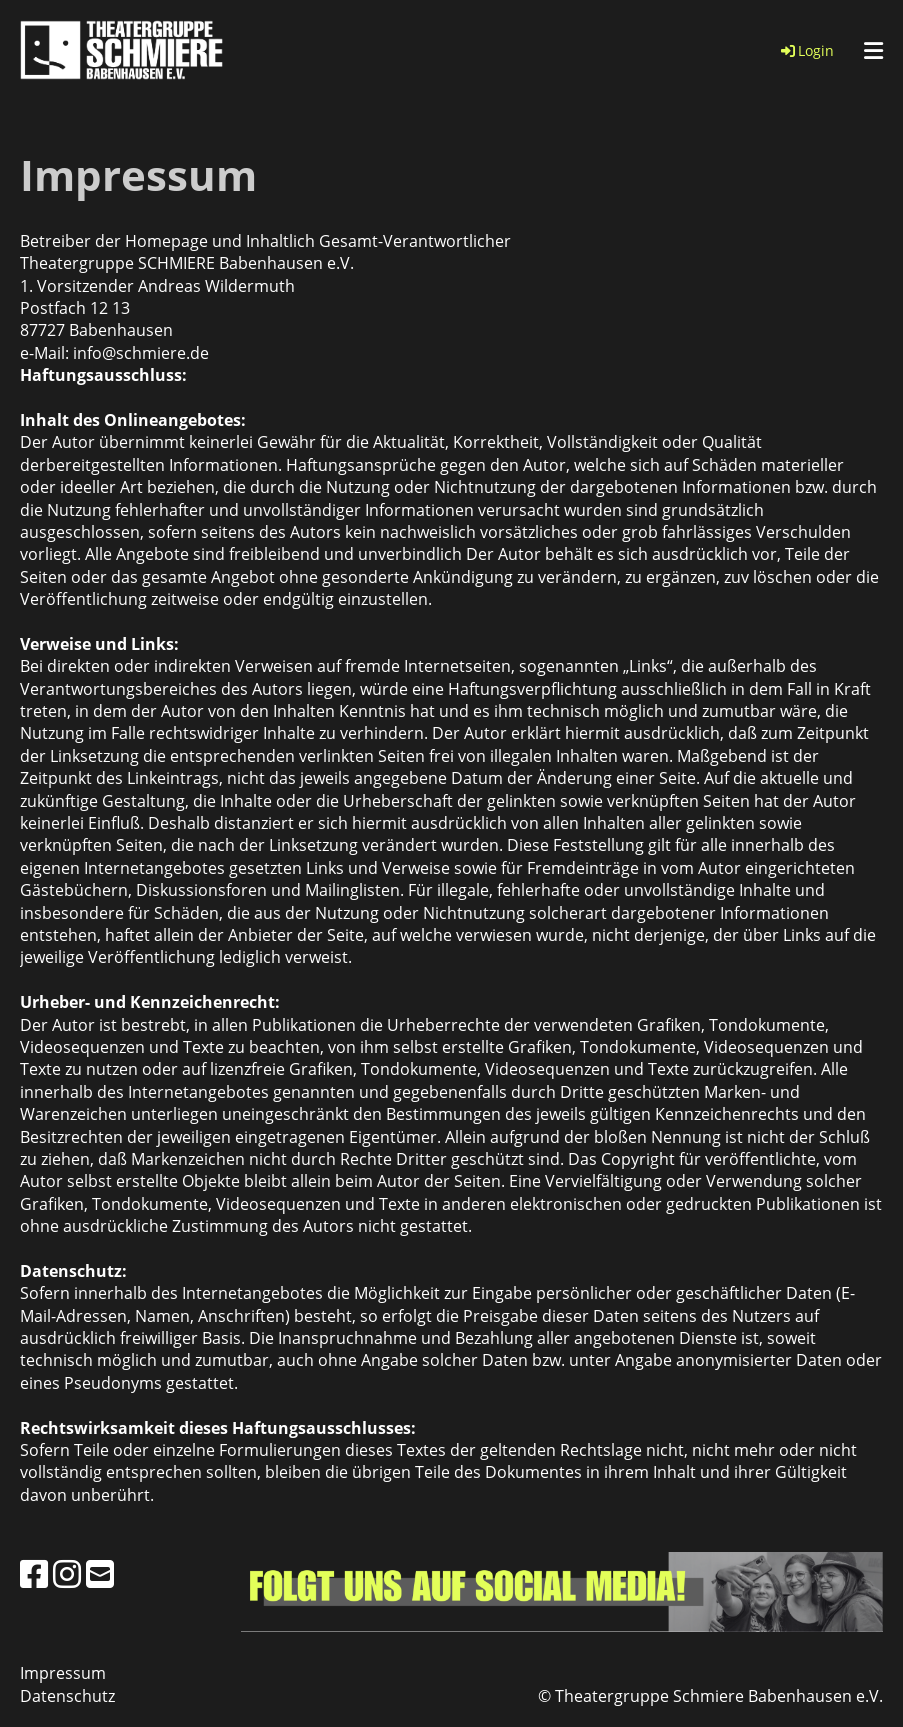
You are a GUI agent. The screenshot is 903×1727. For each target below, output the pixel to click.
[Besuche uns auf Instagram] (67, 1573)
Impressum (63, 1673)
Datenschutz (67, 1696)
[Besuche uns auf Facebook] (34, 1573)
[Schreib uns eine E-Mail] (100, 1573)
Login (806, 50)
